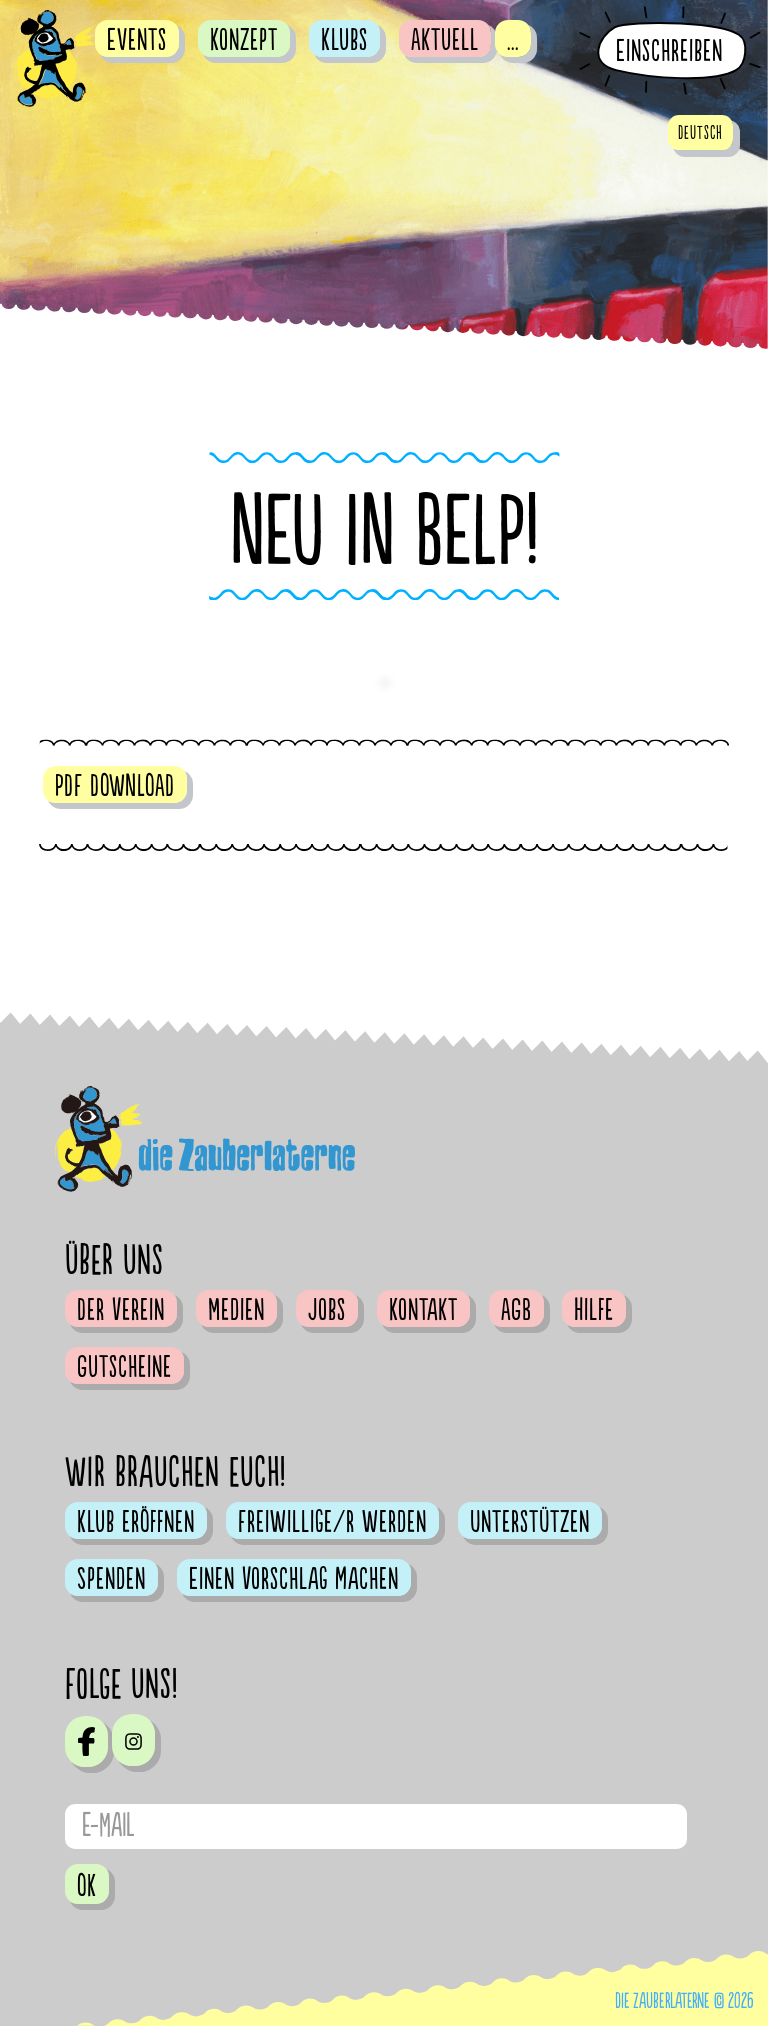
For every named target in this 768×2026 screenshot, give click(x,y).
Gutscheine (124, 1367)
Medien (236, 1310)
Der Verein (121, 1310)
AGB (516, 1310)
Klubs (344, 40)
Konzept (244, 40)
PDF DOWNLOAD (115, 786)
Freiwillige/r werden (332, 1522)
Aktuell (445, 40)
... (513, 40)
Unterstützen (530, 1522)
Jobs (327, 1310)
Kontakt (423, 1310)
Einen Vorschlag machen (294, 1579)
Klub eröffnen (136, 1522)
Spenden (111, 1579)
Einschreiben (669, 51)
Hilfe (594, 1310)
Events (137, 40)
